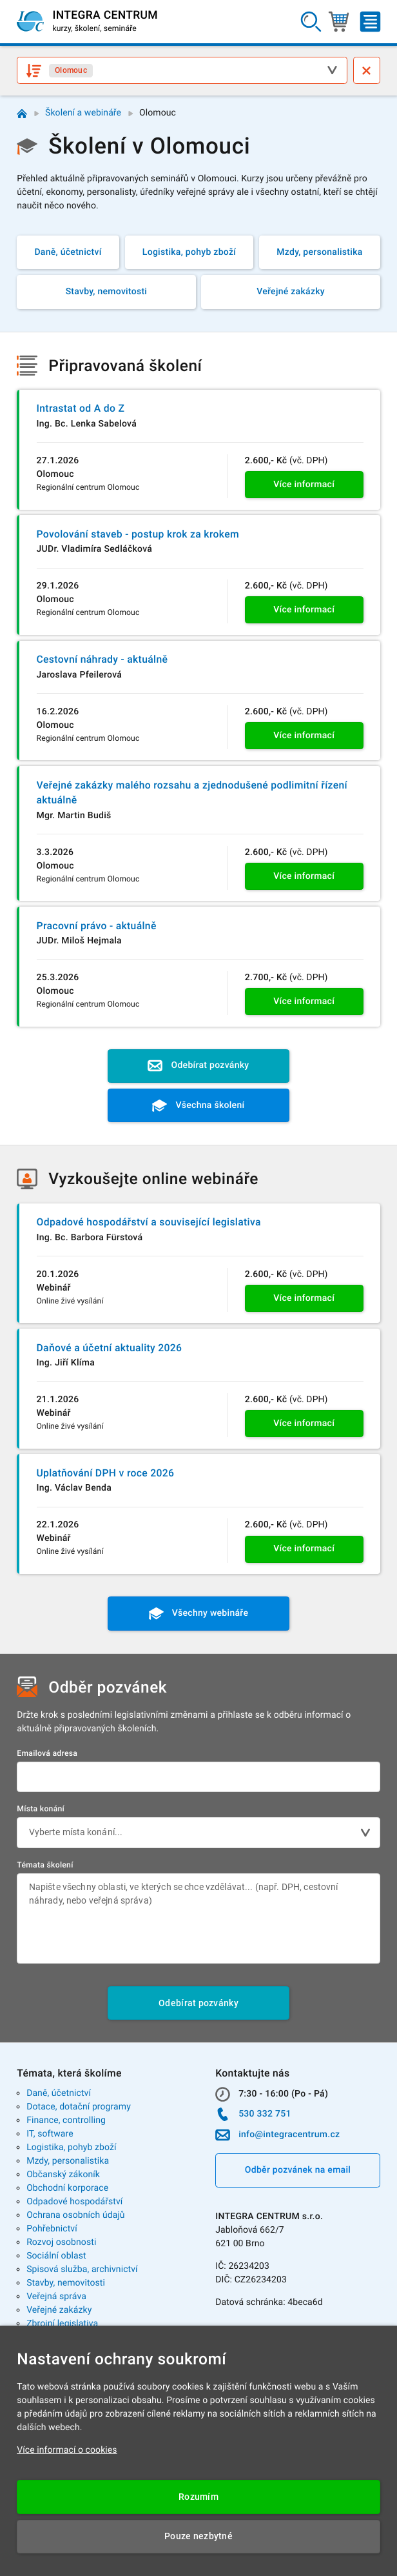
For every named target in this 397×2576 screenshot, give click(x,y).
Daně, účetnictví (58, 2093)
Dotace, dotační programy (78, 2107)
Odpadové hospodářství (74, 2202)
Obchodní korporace (67, 2188)
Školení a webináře (83, 113)
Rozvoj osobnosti (61, 2242)
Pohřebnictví (51, 2229)
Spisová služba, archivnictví (82, 2269)
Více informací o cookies (67, 2450)
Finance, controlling (66, 2120)
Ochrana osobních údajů (75, 2215)
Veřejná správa (56, 2296)
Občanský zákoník (63, 2174)
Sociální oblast (56, 2256)
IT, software (49, 2134)
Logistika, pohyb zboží (71, 2147)
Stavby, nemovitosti (65, 2283)
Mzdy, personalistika (67, 2161)
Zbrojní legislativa (62, 2324)
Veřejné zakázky (59, 2310)
